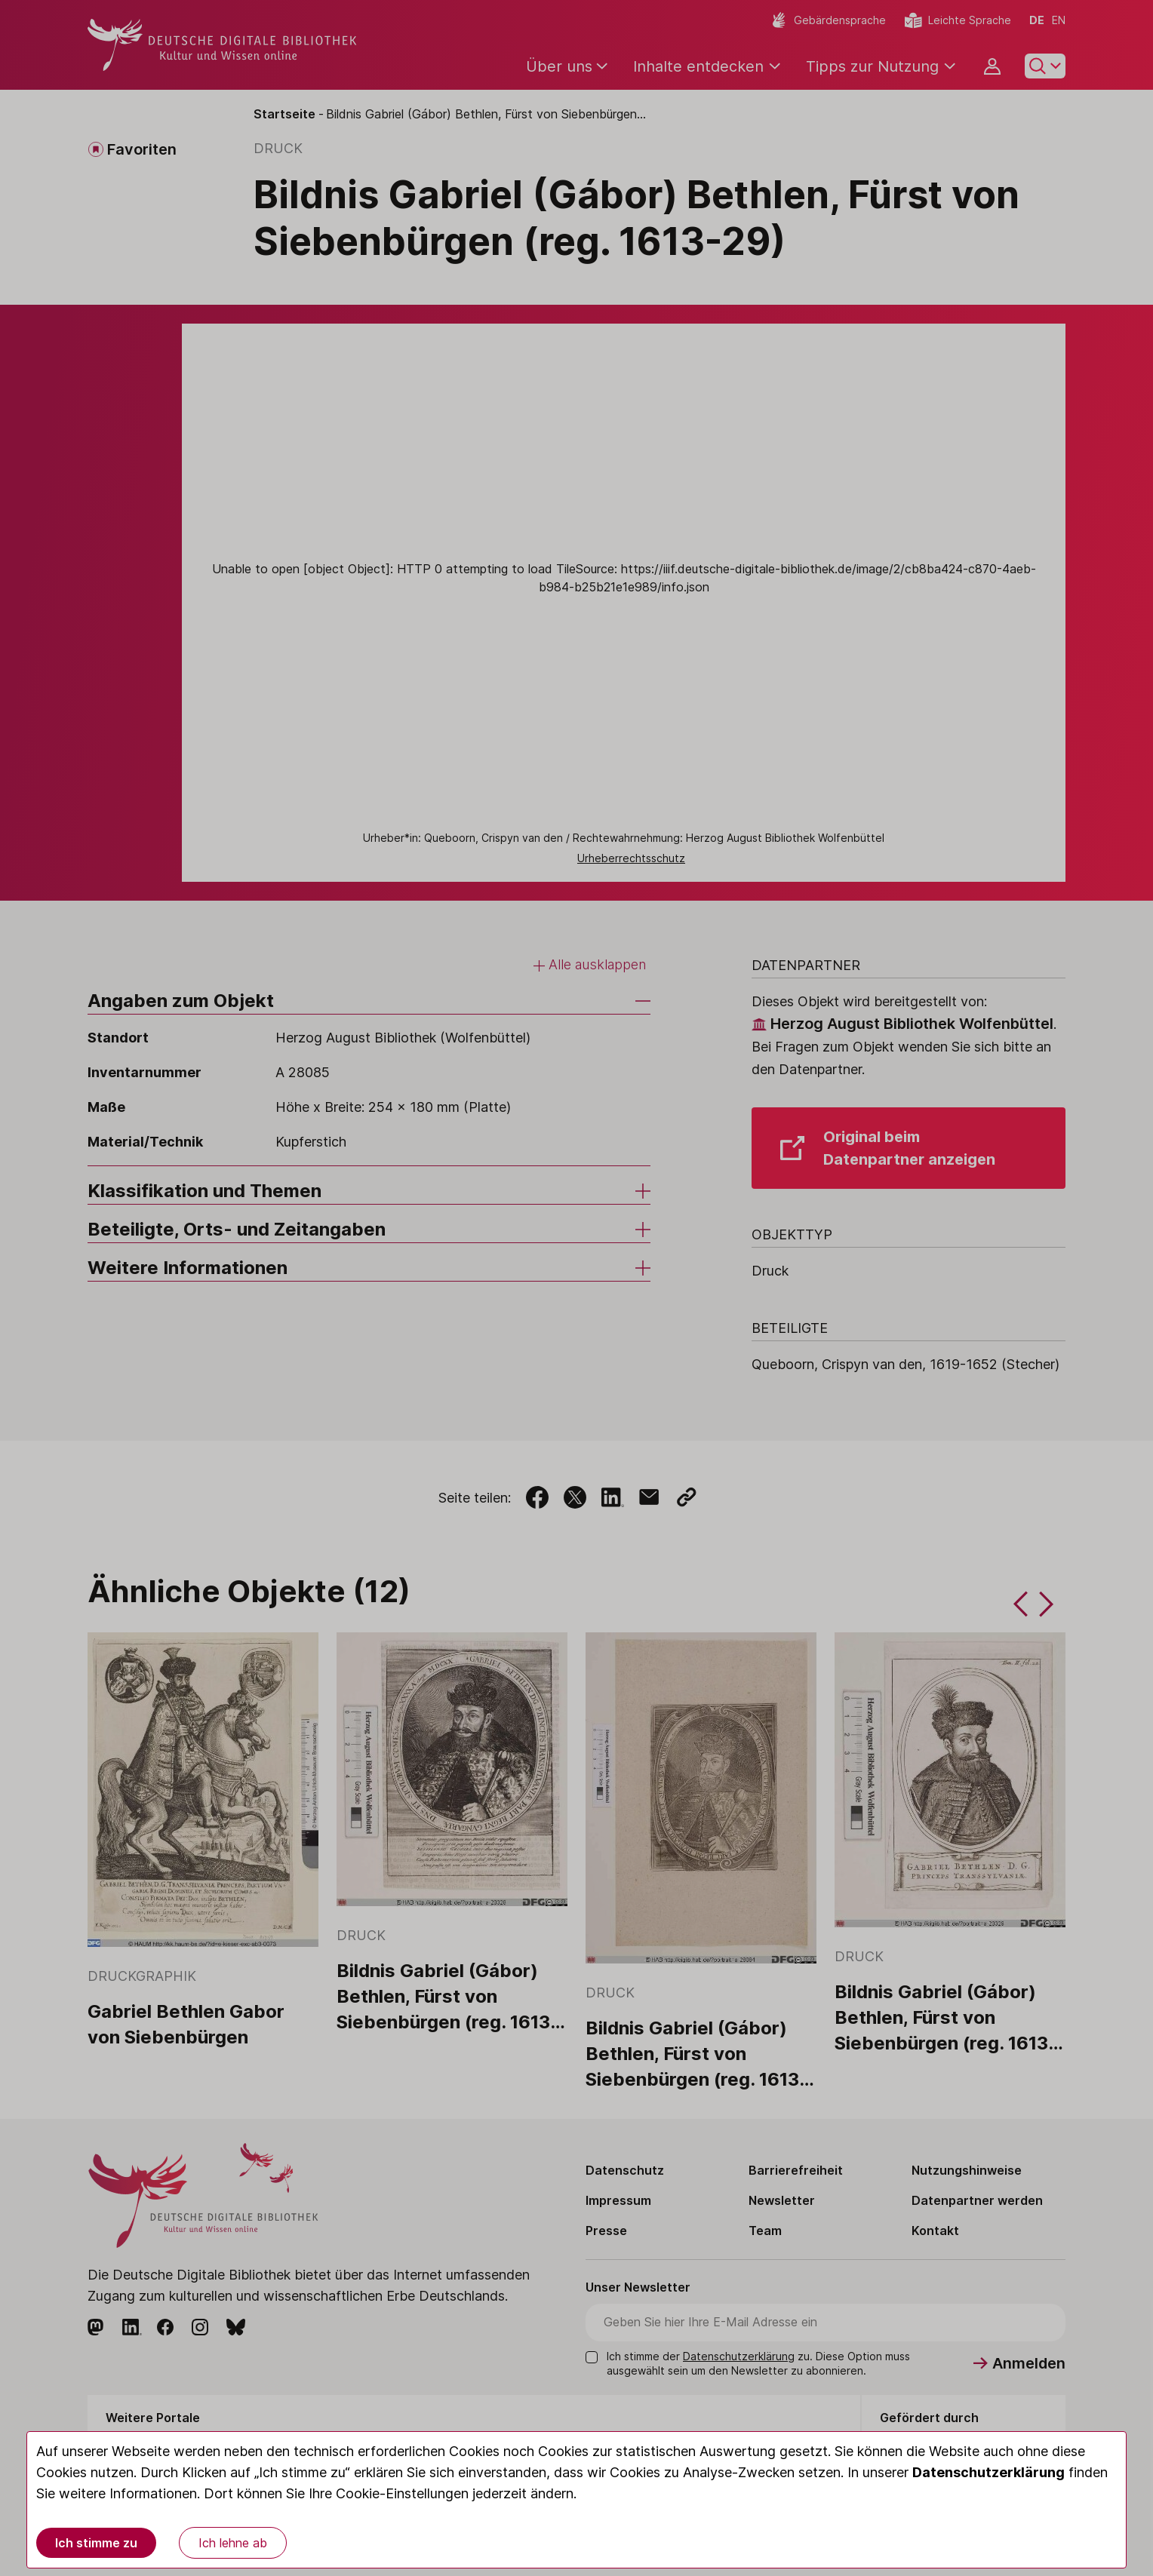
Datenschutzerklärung (988, 2472)
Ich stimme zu (96, 2542)
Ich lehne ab (232, 2542)
